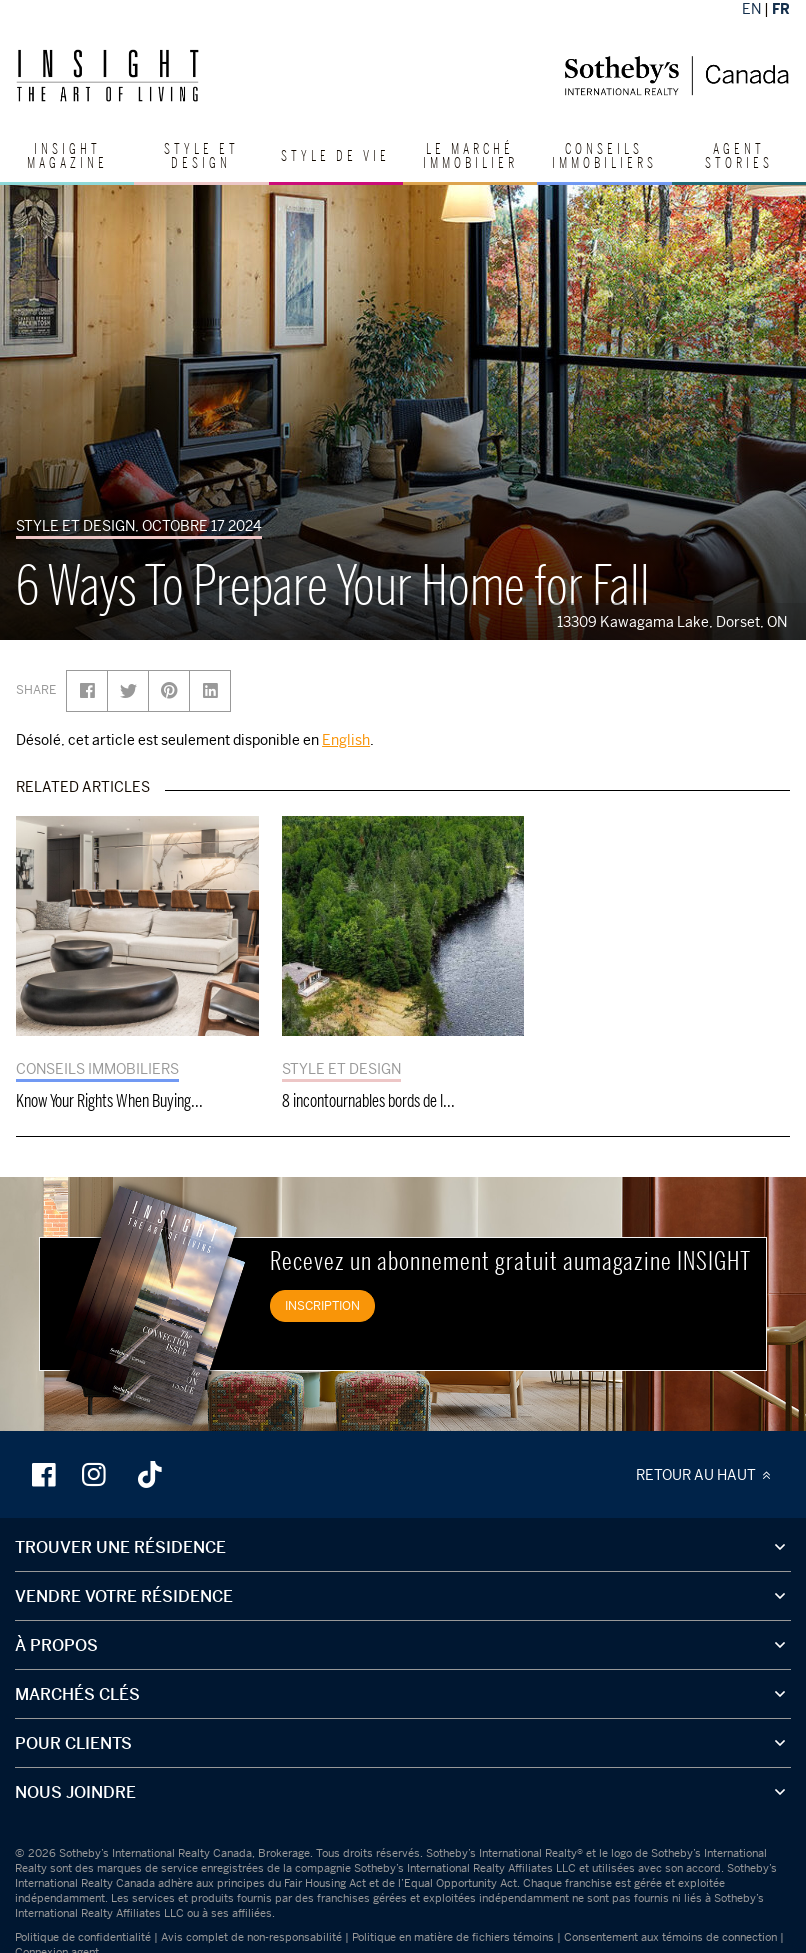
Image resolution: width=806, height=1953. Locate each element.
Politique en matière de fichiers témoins (453, 1937)
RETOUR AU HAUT (706, 1474)
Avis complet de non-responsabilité (251, 1937)
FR (781, 8)
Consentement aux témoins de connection (670, 1937)
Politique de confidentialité (83, 1937)
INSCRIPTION (322, 1305)
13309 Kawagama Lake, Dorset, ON (676, 621)
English (346, 739)
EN (751, 8)
